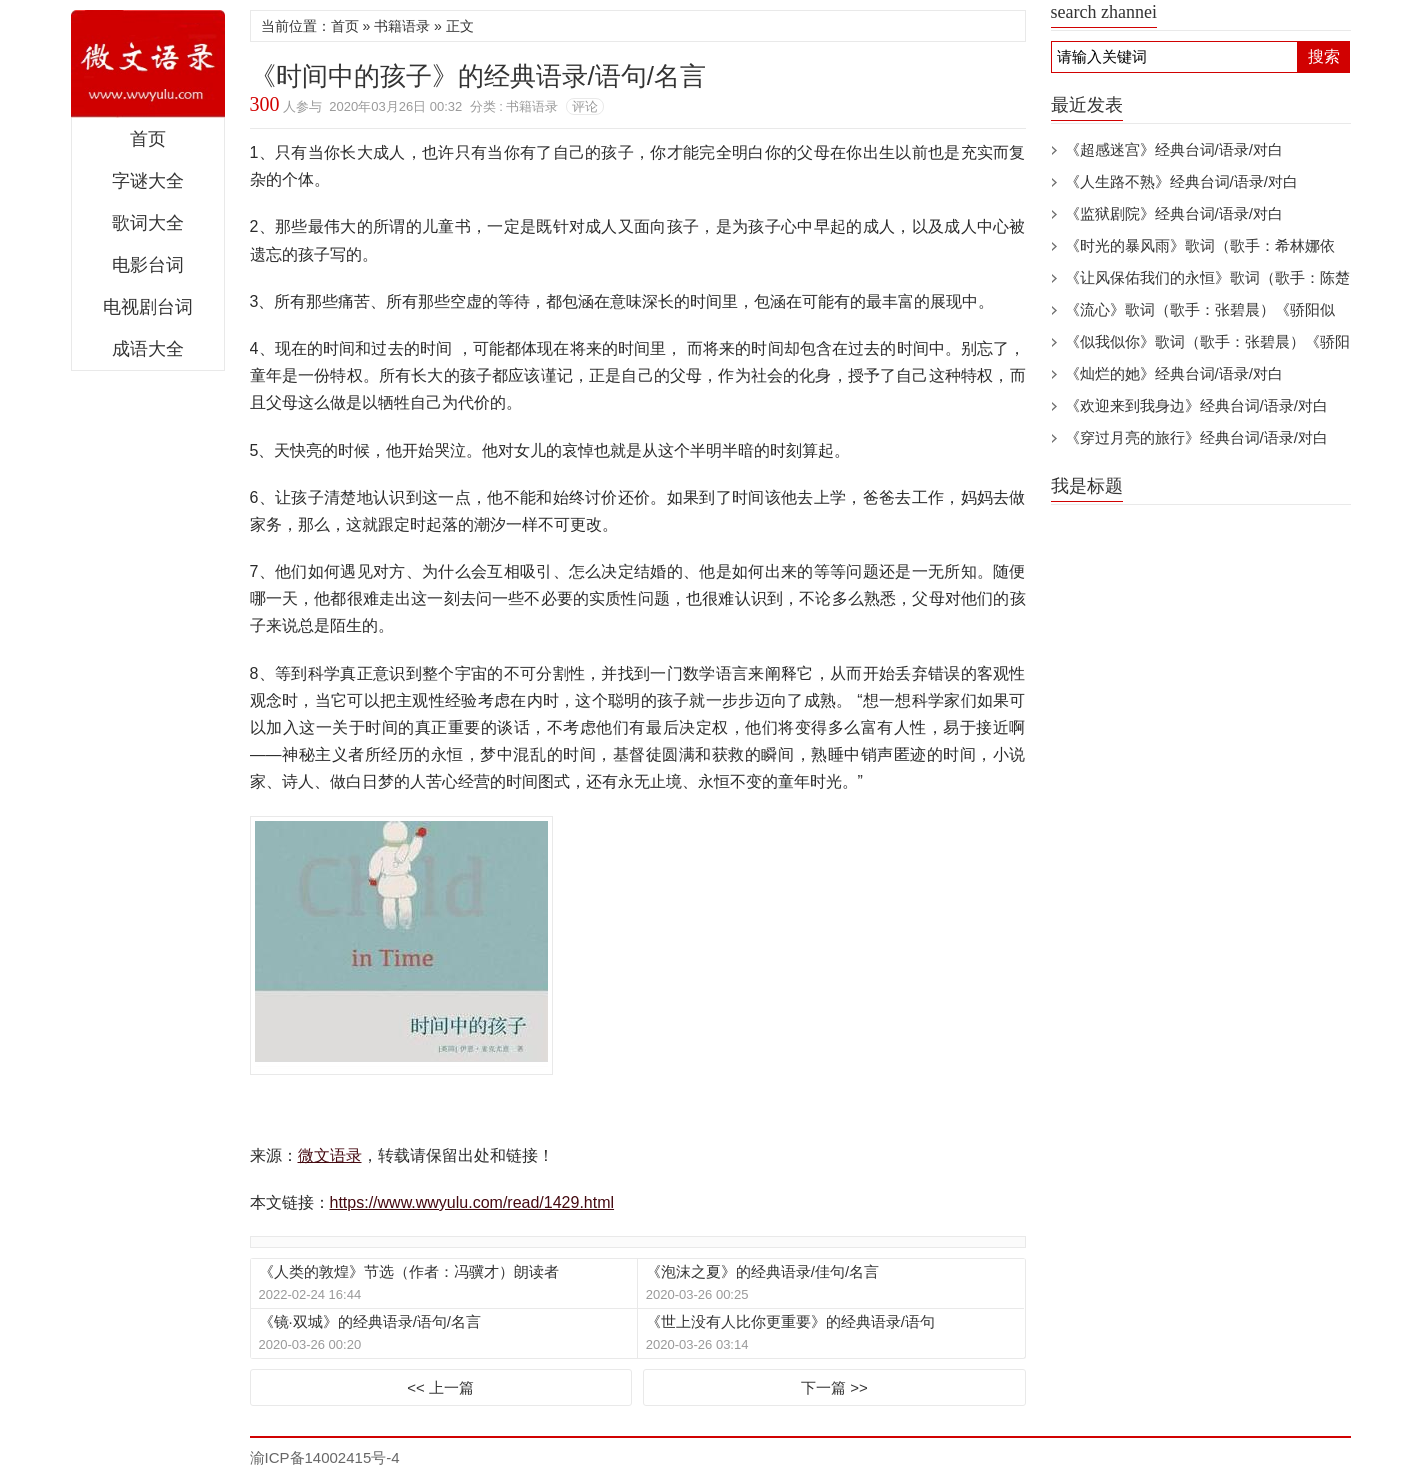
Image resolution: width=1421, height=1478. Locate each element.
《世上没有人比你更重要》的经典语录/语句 (790, 1321)
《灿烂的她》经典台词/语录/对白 (1174, 373)
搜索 (1324, 56)
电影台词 (148, 265)
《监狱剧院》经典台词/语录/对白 (1174, 213)
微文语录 (148, 64)
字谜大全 (148, 181)
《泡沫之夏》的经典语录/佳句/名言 (762, 1271)
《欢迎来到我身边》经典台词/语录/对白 (1196, 405)
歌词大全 (148, 223)
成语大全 (148, 349)
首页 (148, 139)
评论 (585, 106)
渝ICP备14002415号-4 (325, 1457)
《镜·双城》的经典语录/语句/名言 (370, 1321)
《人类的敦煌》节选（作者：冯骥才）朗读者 (409, 1271)
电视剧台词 (148, 307)
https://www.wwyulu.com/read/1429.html (472, 1202)
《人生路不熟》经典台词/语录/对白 (1181, 181)
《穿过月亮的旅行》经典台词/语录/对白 (1196, 437)
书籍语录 (402, 26)
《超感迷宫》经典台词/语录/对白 (1174, 149)
